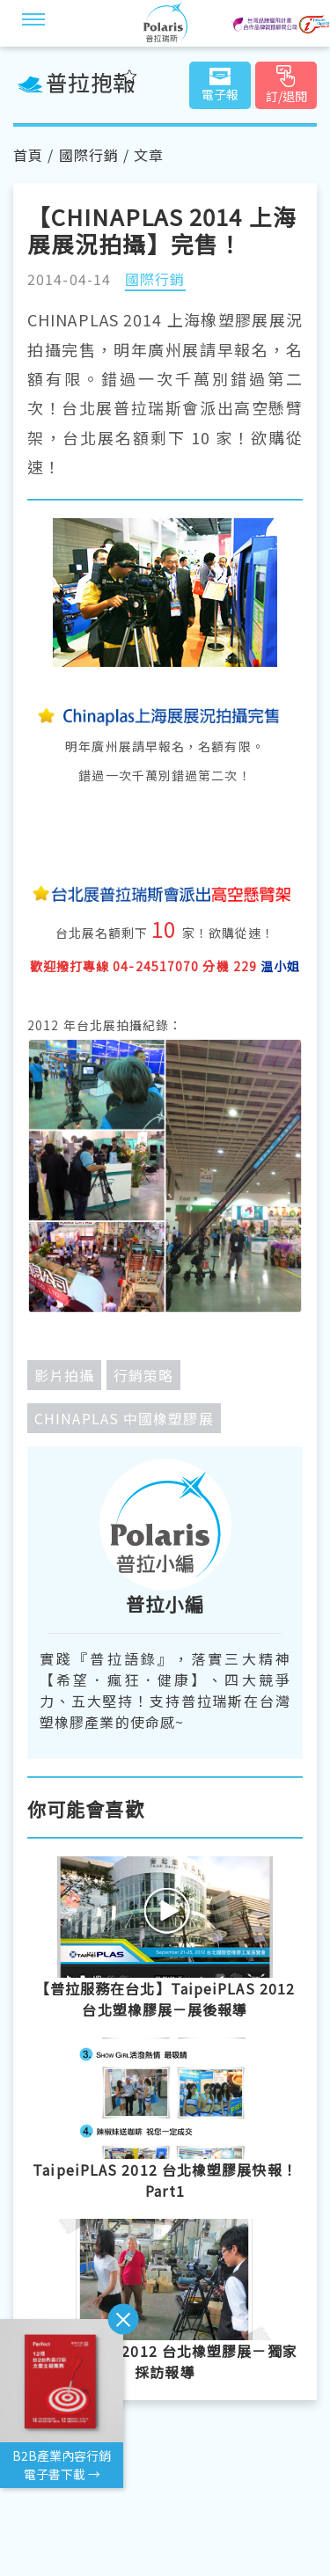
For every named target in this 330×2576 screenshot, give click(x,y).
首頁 (28, 154)
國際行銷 (89, 154)
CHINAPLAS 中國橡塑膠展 (124, 1418)
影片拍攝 (64, 1375)
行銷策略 (143, 1375)
